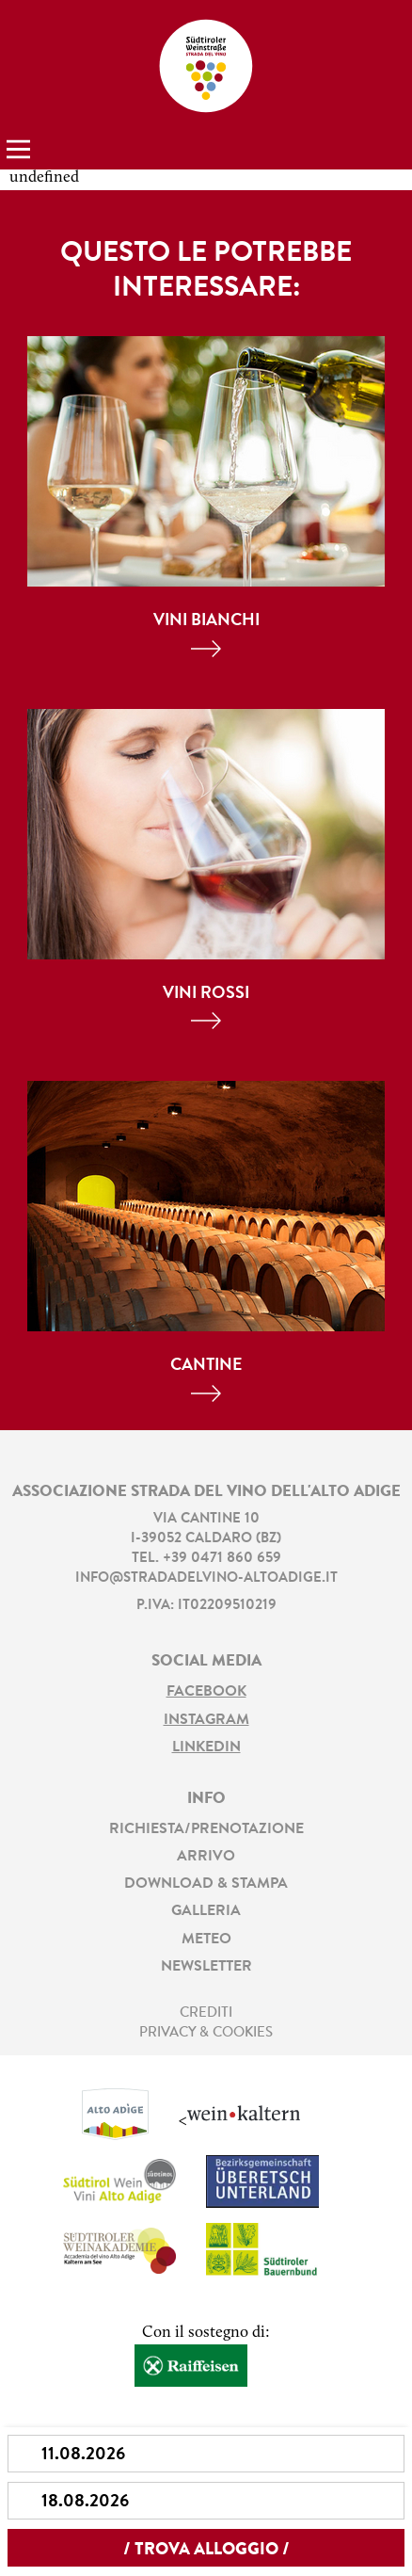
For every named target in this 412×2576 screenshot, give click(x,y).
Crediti (206, 2013)
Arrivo (206, 1856)
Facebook (206, 1691)
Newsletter (206, 1966)
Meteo (206, 1939)
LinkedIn (206, 1747)
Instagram (206, 1720)
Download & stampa (206, 1884)
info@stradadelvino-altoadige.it (206, 1578)
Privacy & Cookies (206, 2033)
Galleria (206, 1911)
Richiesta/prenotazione (206, 1829)
